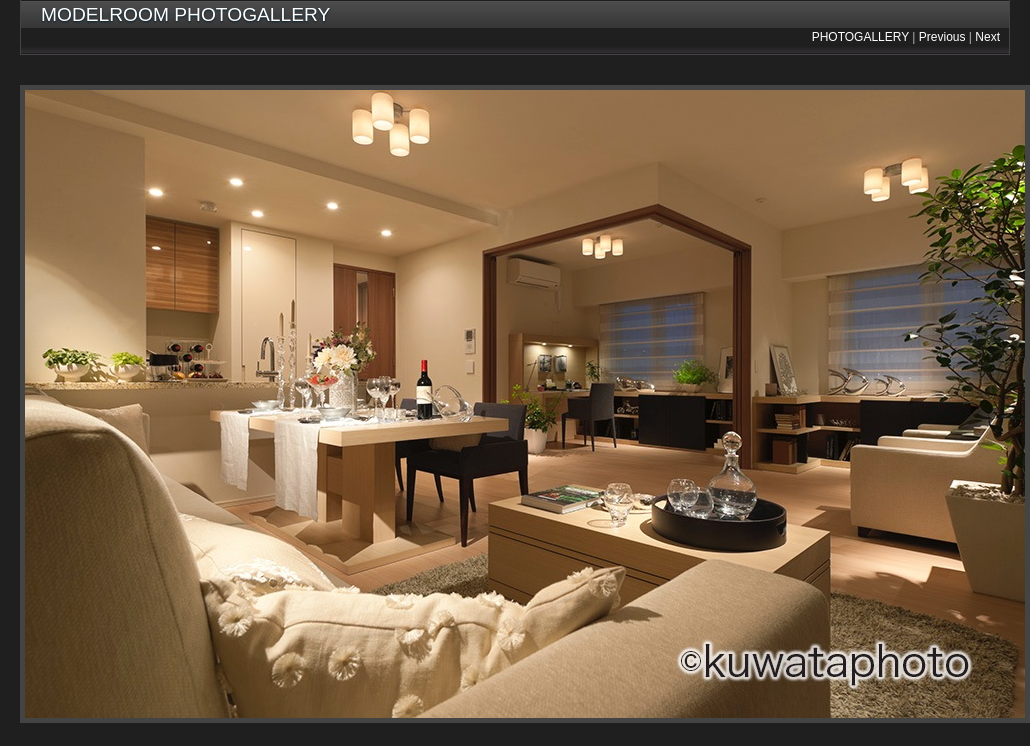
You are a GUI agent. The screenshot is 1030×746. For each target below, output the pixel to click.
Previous (942, 37)
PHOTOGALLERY (860, 37)
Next (987, 37)
